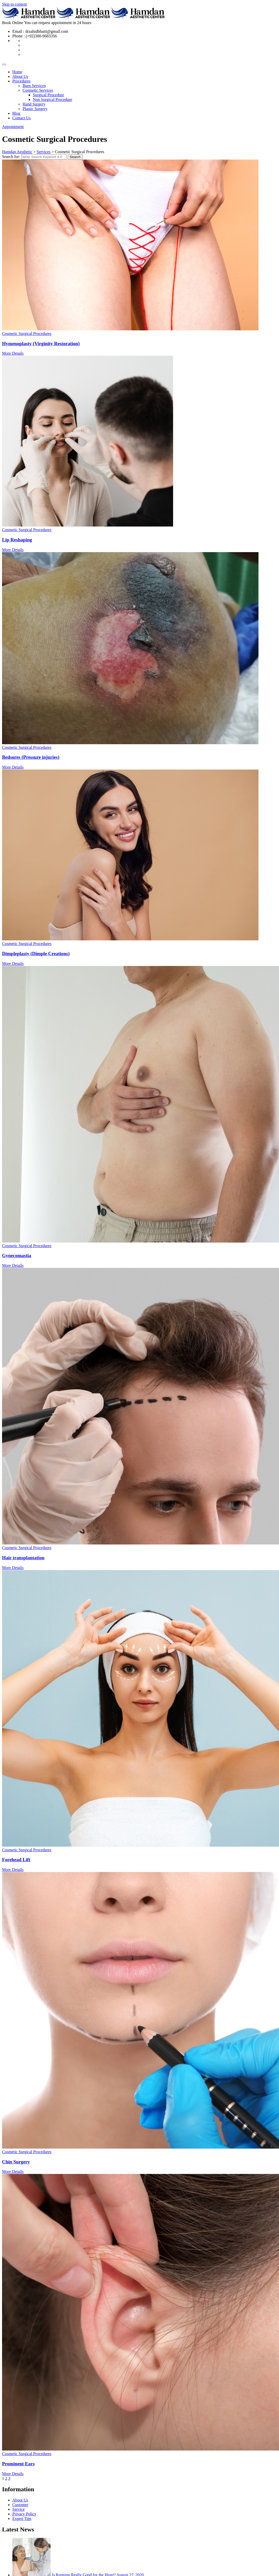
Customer (20, 2505)
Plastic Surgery (35, 109)
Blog (16, 113)
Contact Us (21, 118)
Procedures (21, 81)
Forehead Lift (16, 1859)
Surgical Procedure (48, 95)
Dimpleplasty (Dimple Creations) (36, 953)
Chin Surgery (16, 2161)
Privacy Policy (24, 2514)
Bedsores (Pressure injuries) (30, 757)
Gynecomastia (16, 1255)
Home (17, 72)
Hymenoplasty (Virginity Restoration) (41, 343)
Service (18, 2509)
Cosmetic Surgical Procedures (27, 333)
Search (75, 157)
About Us (20, 76)
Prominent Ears (18, 2463)
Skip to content (14, 4)
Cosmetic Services (38, 90)
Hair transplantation (23, 1557)
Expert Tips (21, 2518)
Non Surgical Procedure (52, 99)
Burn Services (34, 85)
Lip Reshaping (17, 539)
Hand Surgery (34, 104)
